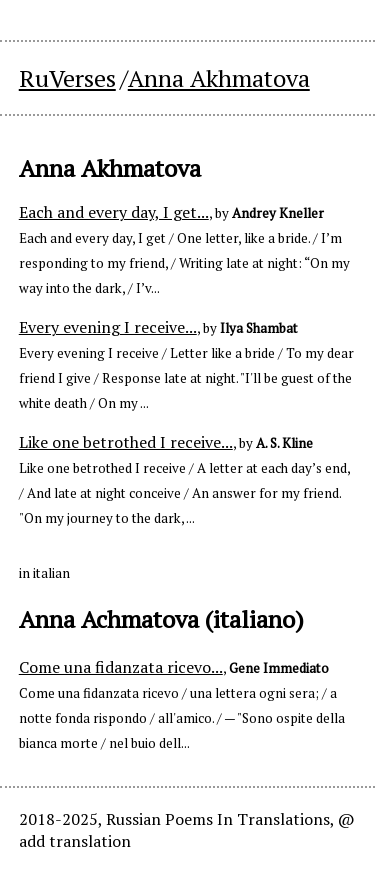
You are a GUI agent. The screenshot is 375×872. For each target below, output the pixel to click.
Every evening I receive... (108, 327)
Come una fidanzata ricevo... (121, 667)
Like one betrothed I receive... (126, 442)
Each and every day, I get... (114, 212)
